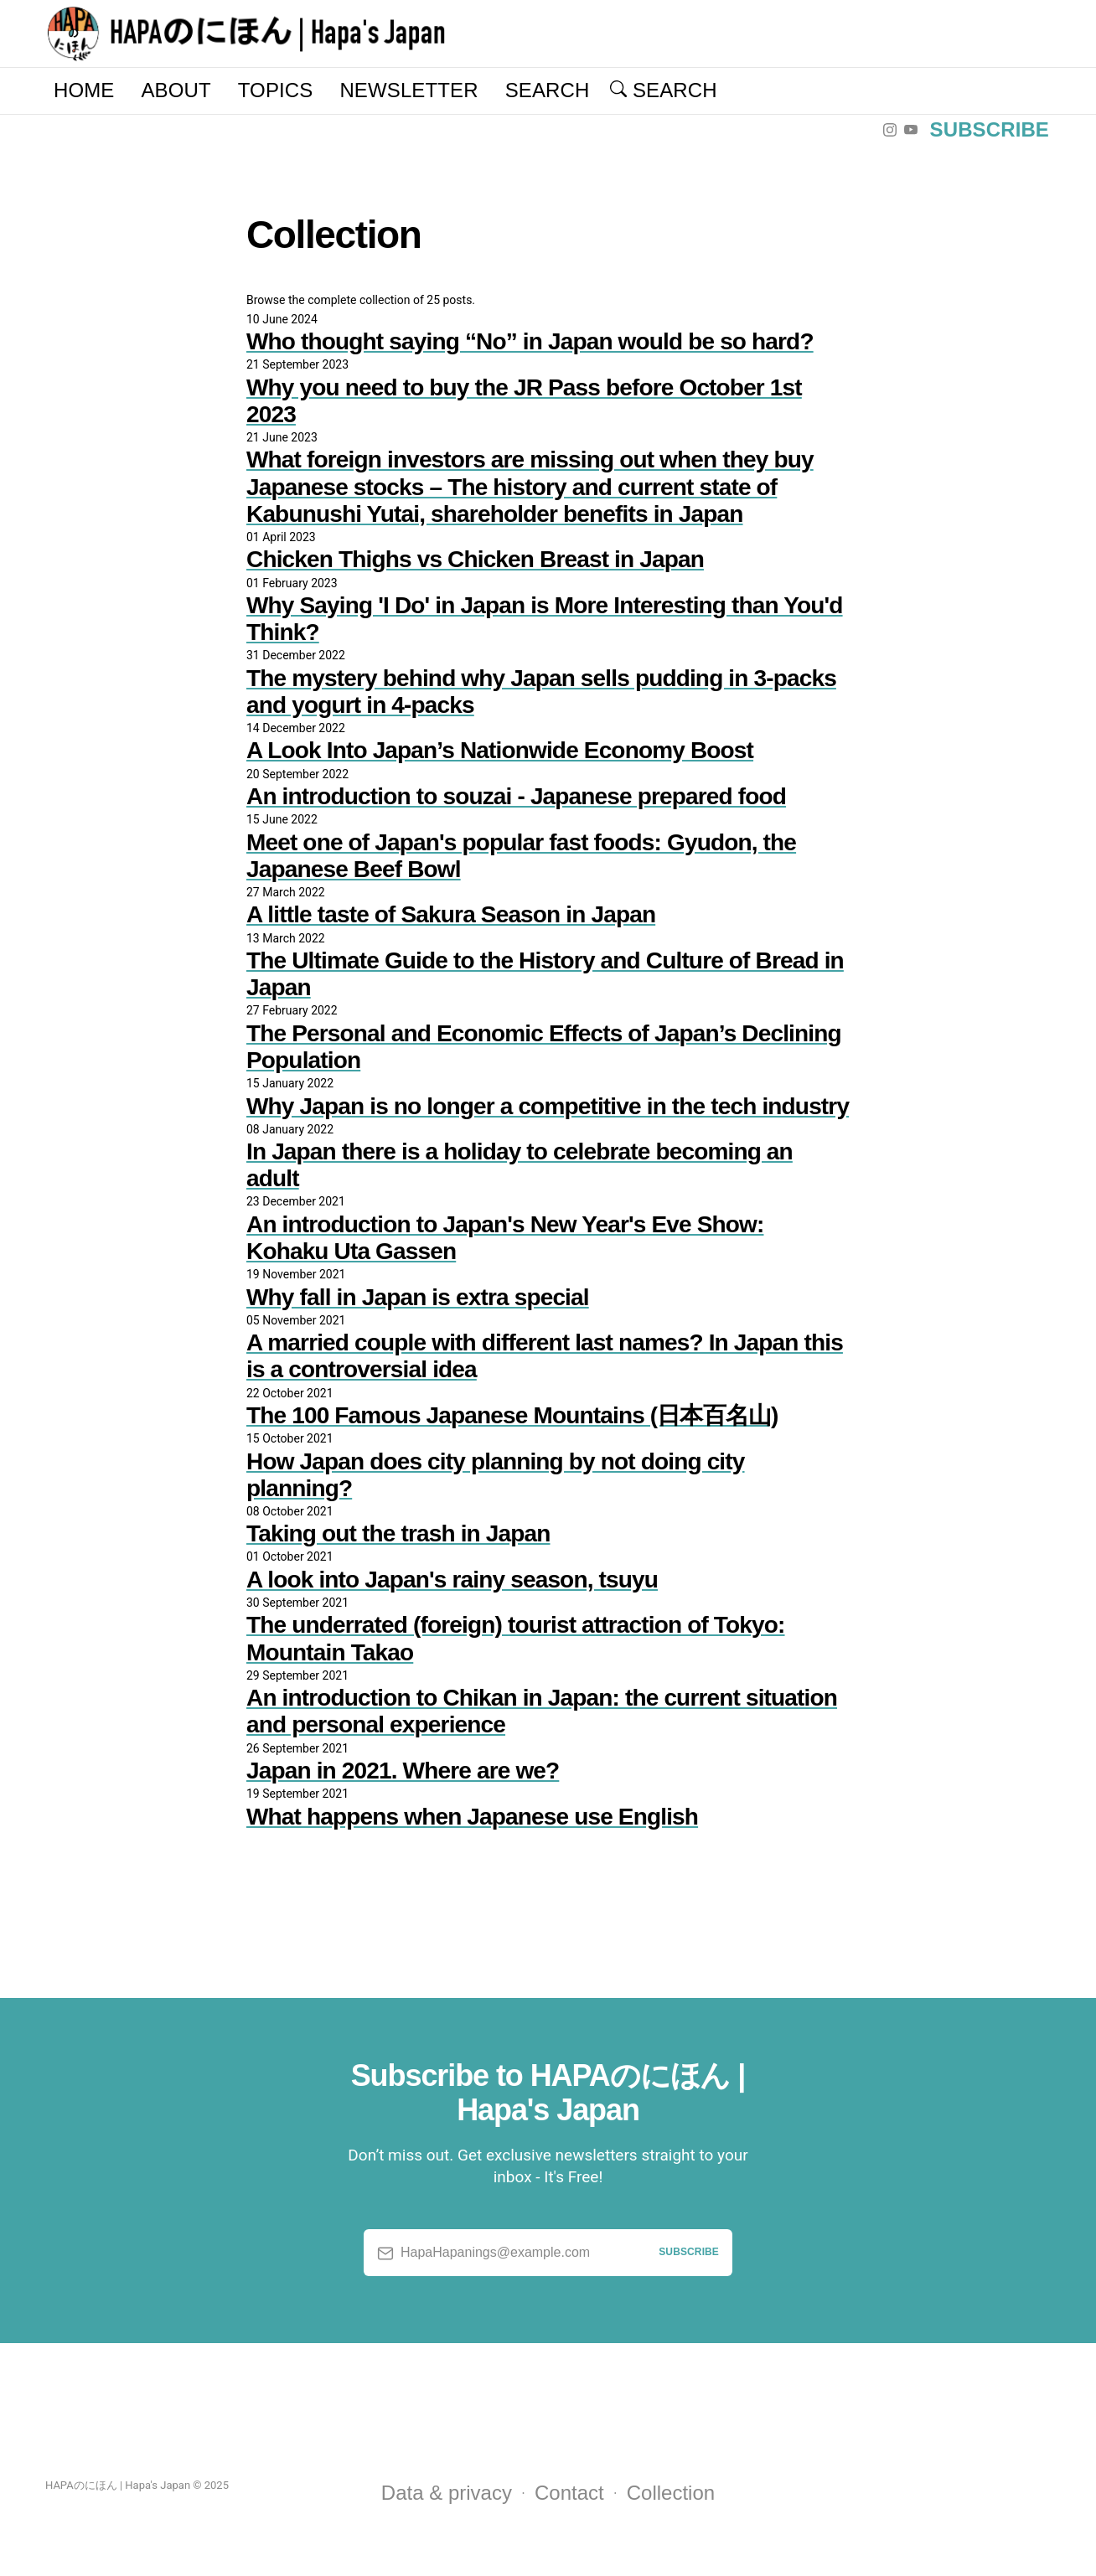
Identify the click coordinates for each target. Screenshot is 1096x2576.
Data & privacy (446, 2492)
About (175, 90)
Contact (569, 2492)
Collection (671, 2492)
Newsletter (408, 90)
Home (84, 90)
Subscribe (989, 129)
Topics (275, 90)
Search (547, 90)
